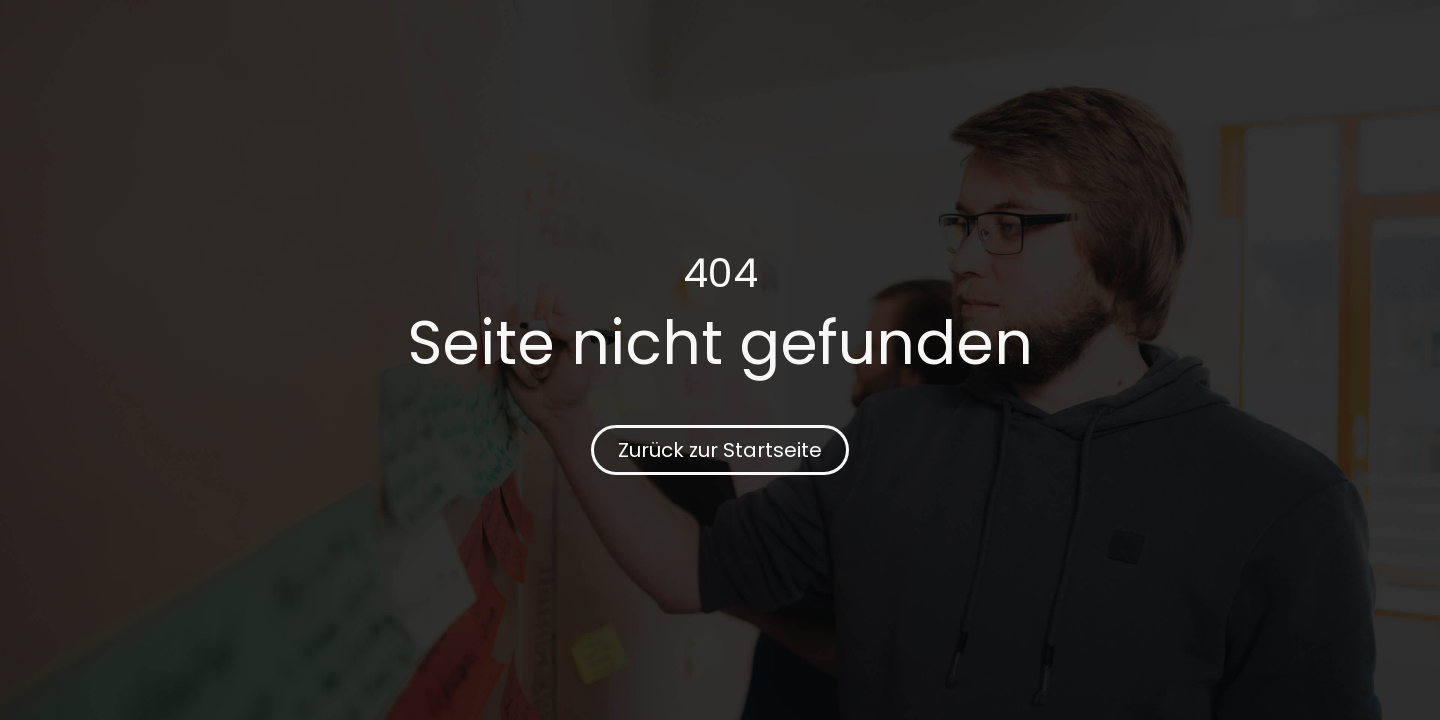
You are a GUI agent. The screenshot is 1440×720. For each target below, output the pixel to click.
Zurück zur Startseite (720, 450)
